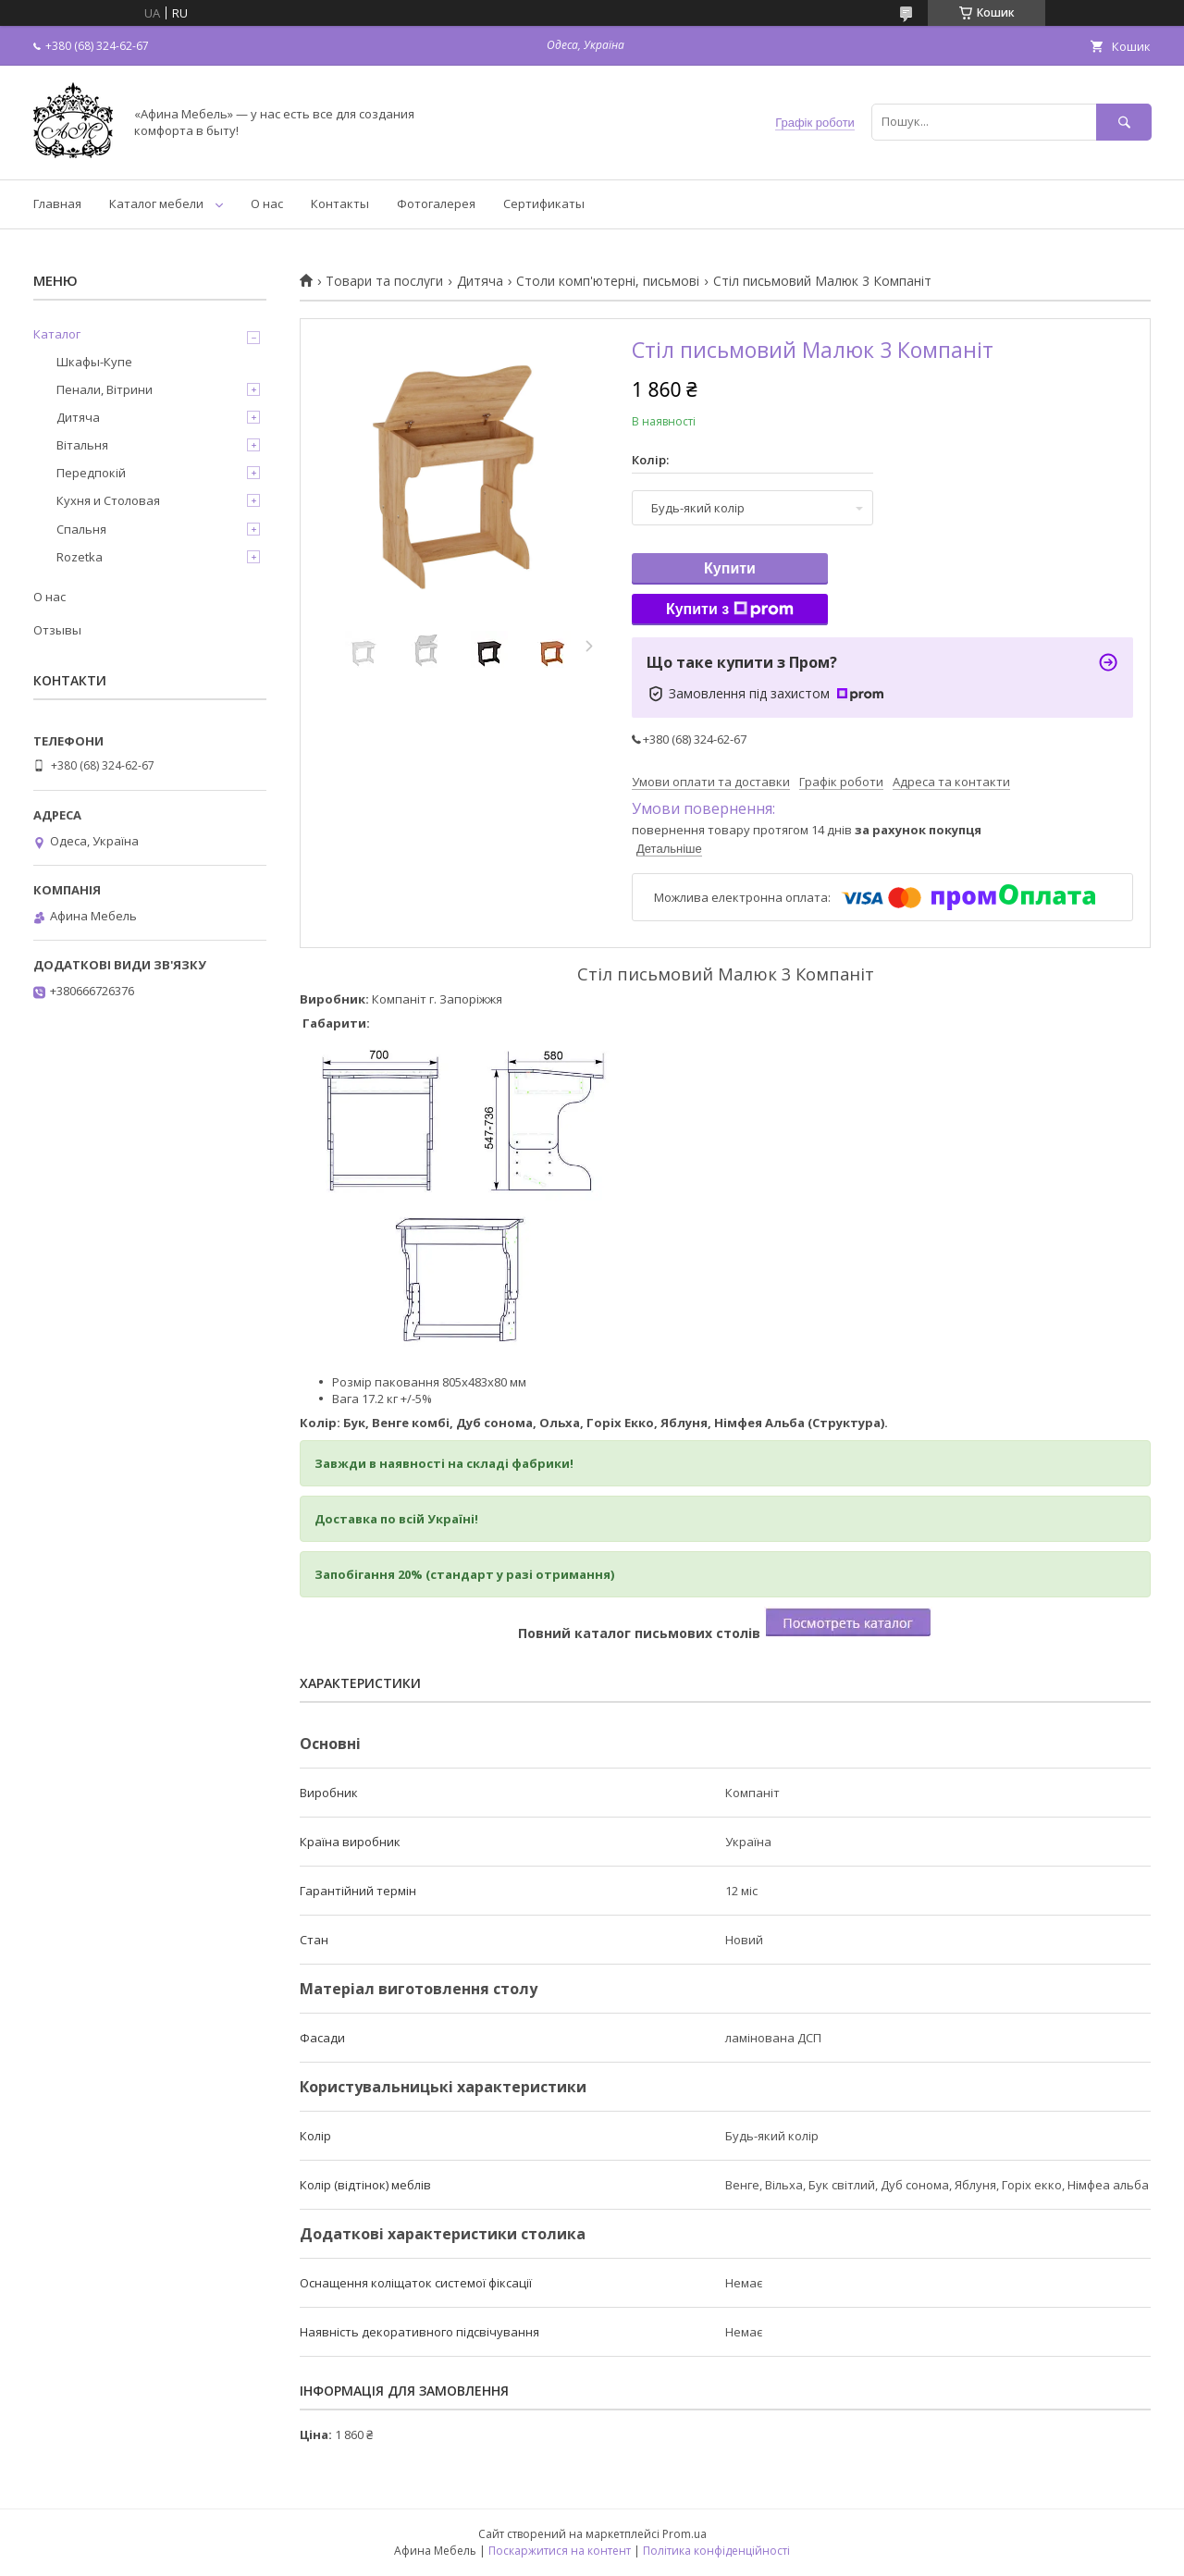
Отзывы (57, 630)
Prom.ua (684, 2534)
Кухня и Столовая (108, 500)
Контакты (340, 203)
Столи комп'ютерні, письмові (607, 281)
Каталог (56, 334)
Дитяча (480, 281)
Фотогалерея (436, 203)
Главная (57, 203)
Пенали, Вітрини (104, 389)
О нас (267, 203)
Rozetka (79, 556)
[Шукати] (1124, 122)
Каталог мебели (156, 203)
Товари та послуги (384, 281)
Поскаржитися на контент (559, 2550)
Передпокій (91, 472)
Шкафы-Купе (94, 361)
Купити (730, 568)
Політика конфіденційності (716, 2550)
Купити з (730, 609)
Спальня (81, 529)
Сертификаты (544, 203)
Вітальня (82, 445)
